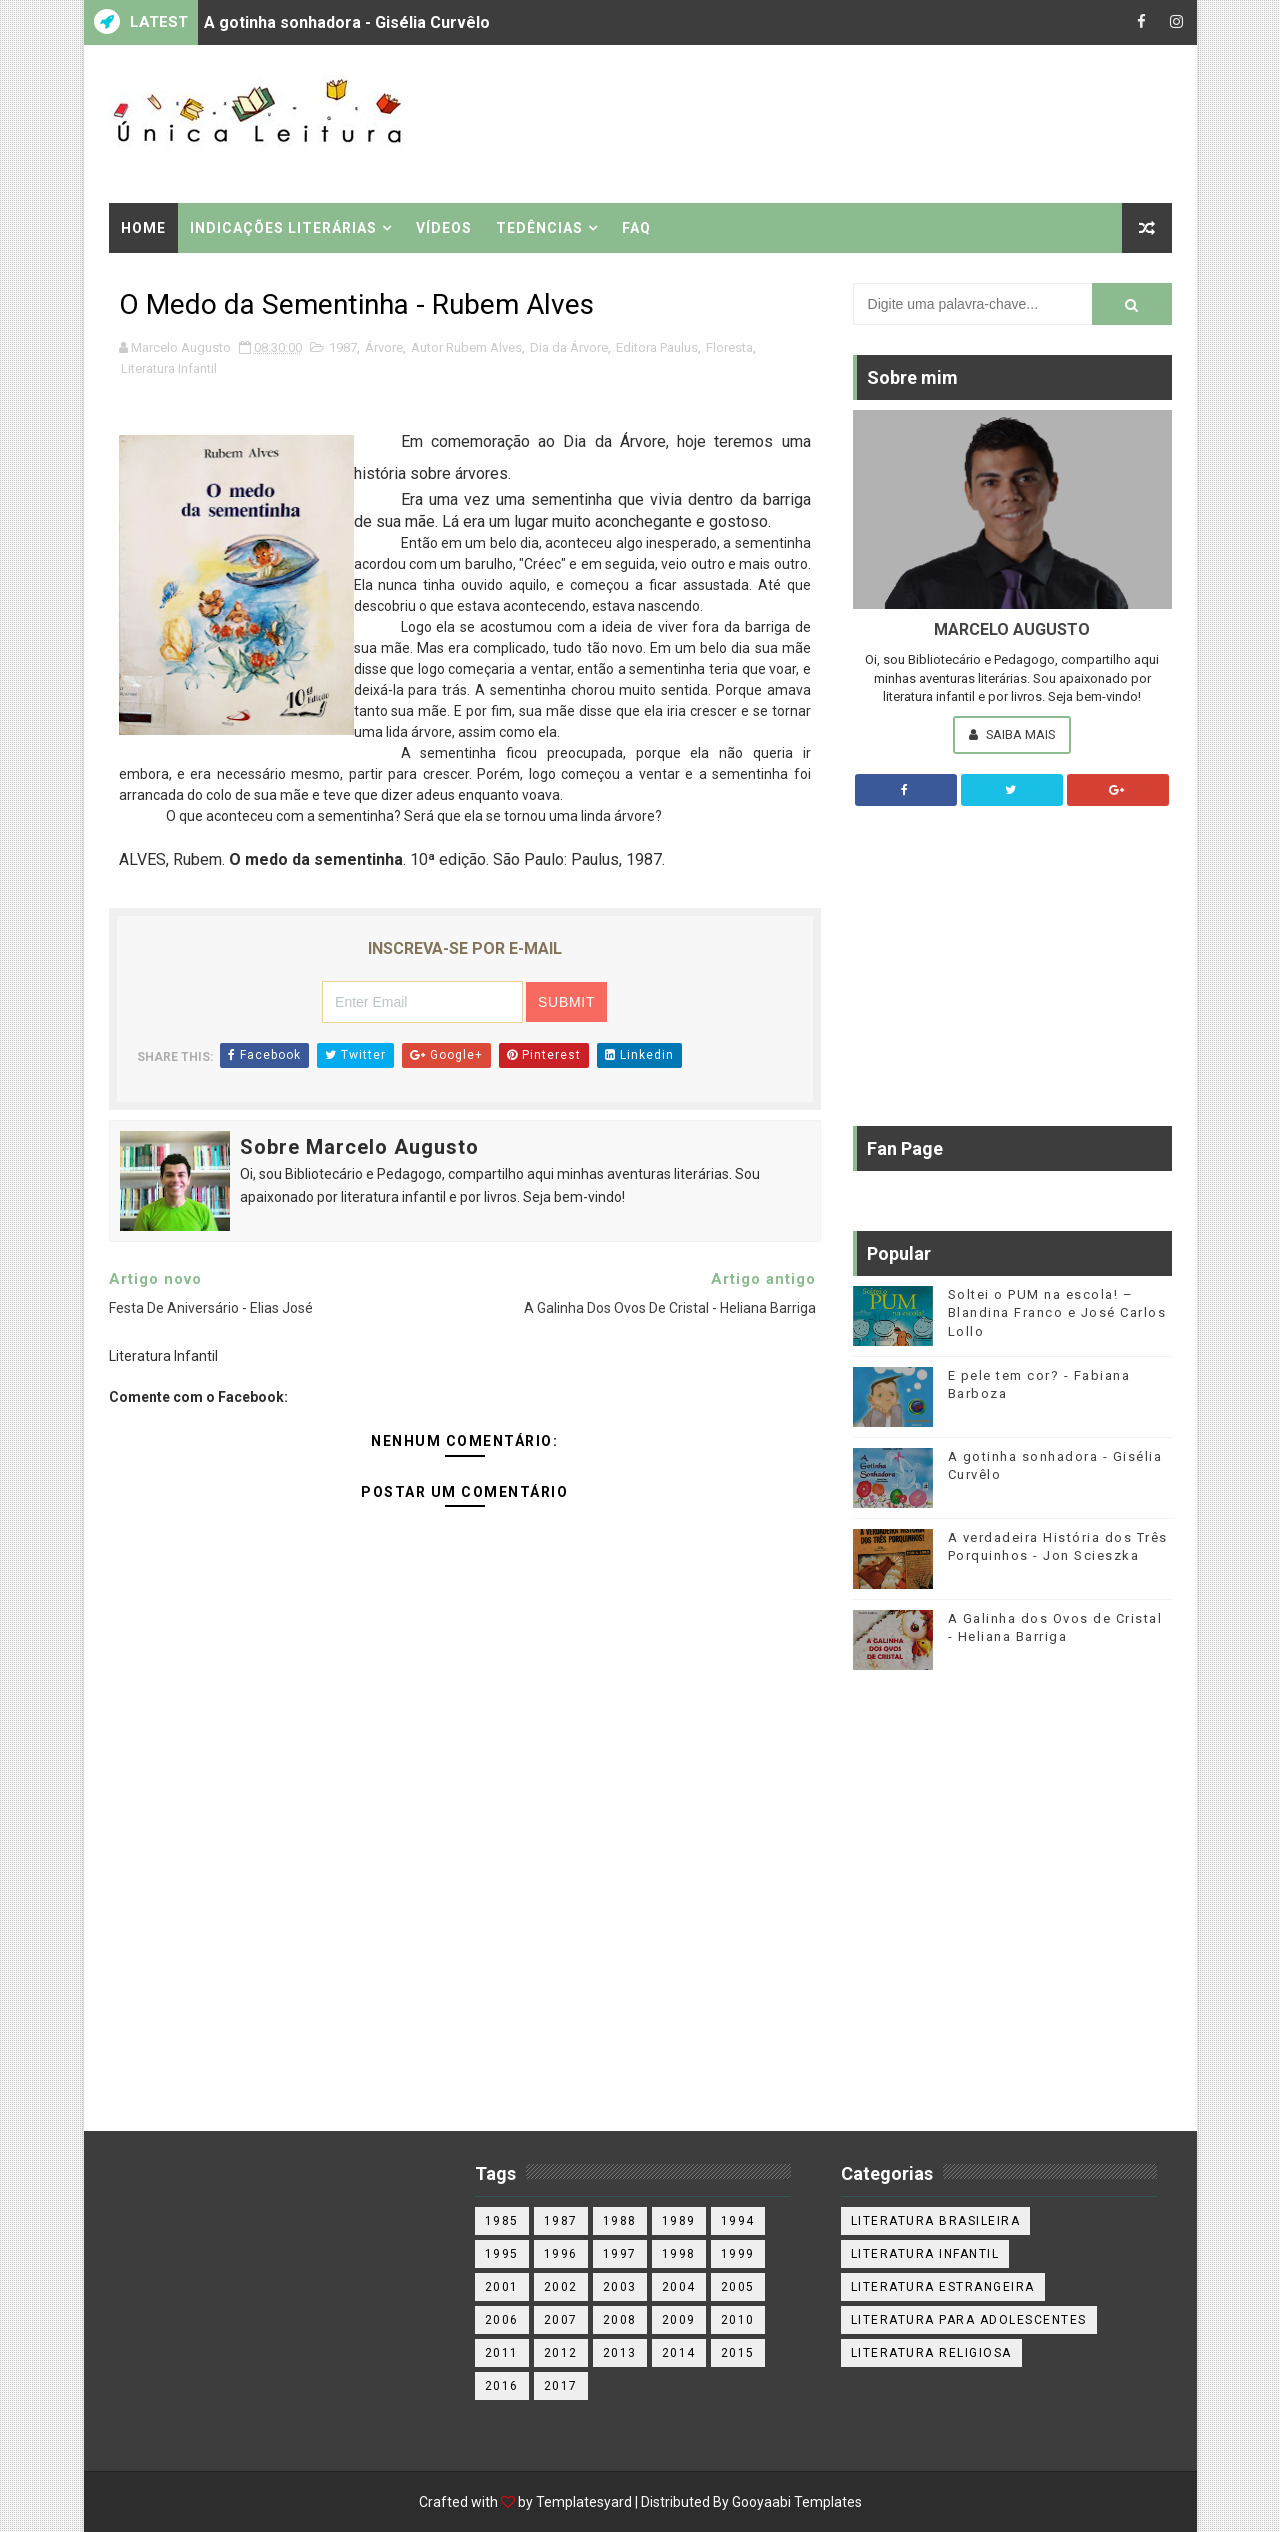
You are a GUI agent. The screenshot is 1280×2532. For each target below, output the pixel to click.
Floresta (729, 347)
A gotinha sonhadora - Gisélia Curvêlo (347, 22)
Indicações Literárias (283, 228)
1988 (620, 2221)
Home (143, 228)
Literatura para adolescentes (969, 2320)
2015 (738, 2353)
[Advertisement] (806, 122)
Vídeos (444, 228)
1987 (343, 347)
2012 (561, 2353)
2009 (679, 2320)
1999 (738, 2254)
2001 (502, 2287)
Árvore (384, 347)
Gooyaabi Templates (797, 2502)
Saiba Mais (1012, 734)
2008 (620, 2320)
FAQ (636, 228)
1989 (679, 2221)
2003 (620, 2287)
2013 (620, 2353)
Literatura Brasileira (936, 2221)
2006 (502, 2320)
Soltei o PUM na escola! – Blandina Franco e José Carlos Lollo (1057, 1312)
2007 (561, 2320)
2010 (738, 2320)
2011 (502, 2353)
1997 (620, 2254)
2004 (679, 2287)
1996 (561, 2254)
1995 (502, 2254)
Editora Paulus (657, 347)
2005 (738, 2287)
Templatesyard (584, 2502)
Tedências (539, 228)
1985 (502, 2221)
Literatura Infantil (169, 368)
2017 (561, 2386)
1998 (679, 2254)
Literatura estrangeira (943, 2287)
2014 (679, 2353)
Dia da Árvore (569, 347)
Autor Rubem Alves (466, 347)
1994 (738, 2221)
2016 (502, 2386)
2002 (561, 2287)
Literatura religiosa (931, 2353)
